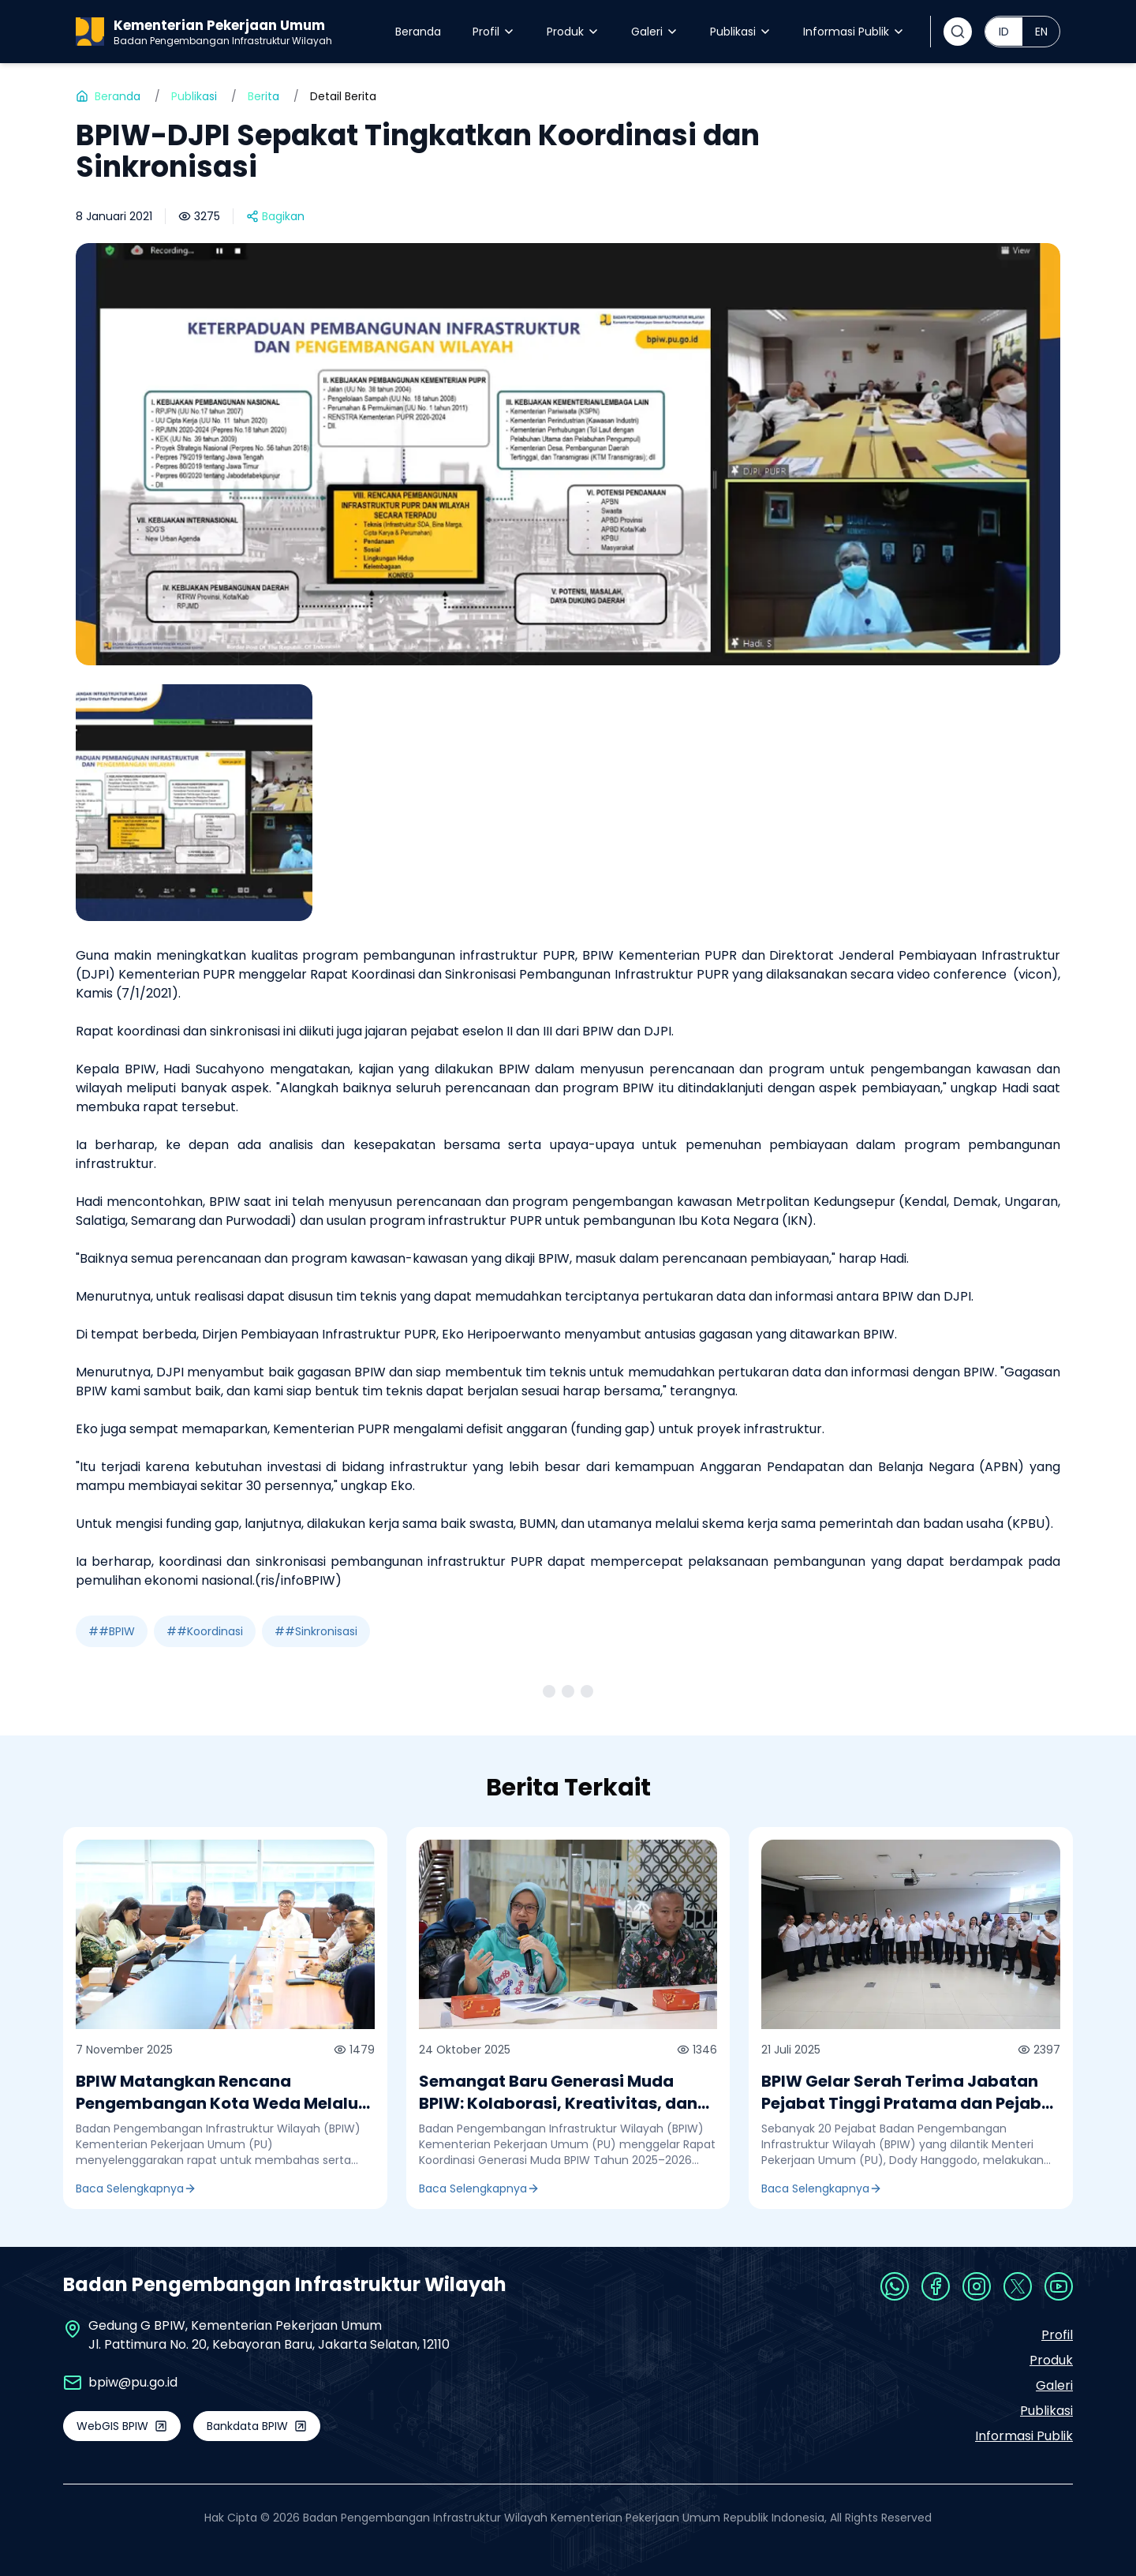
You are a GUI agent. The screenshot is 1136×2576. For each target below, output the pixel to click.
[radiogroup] (1022, 31)
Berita (263, 96)
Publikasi (741, 31)
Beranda (418, 31)
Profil (494, 31)
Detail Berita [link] (343, 96)
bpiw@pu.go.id (133, 2382)
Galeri (654, 31)
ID (1004, 31)
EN (1041, 31)
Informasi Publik (854, 31)
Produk (573, 31)
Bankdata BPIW (257, 2426)
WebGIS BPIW (122, 2426)
